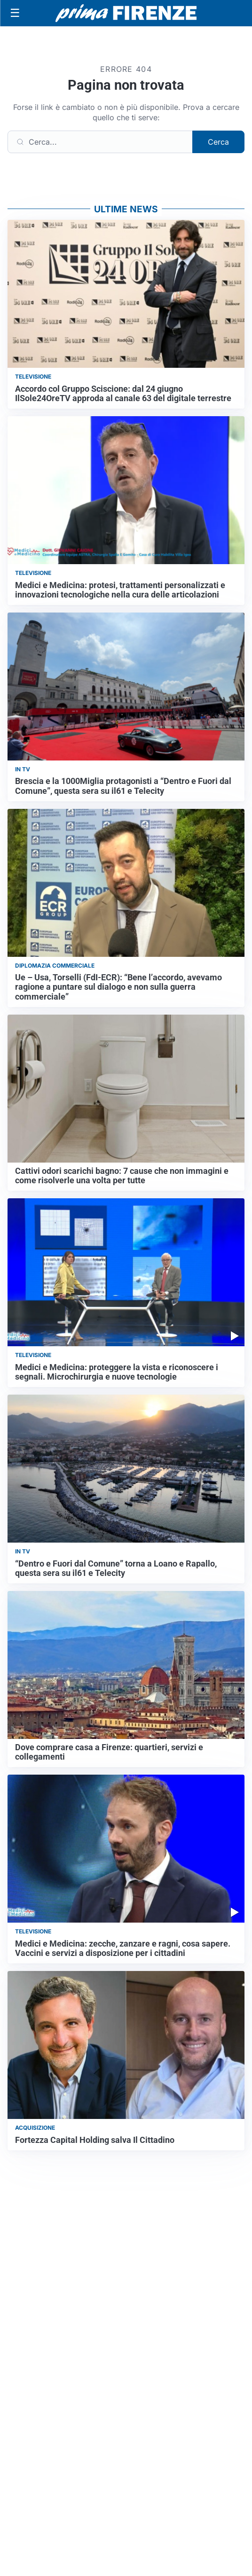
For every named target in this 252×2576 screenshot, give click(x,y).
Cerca (218, 142)
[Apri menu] (15, 13)
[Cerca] (100, 142)
